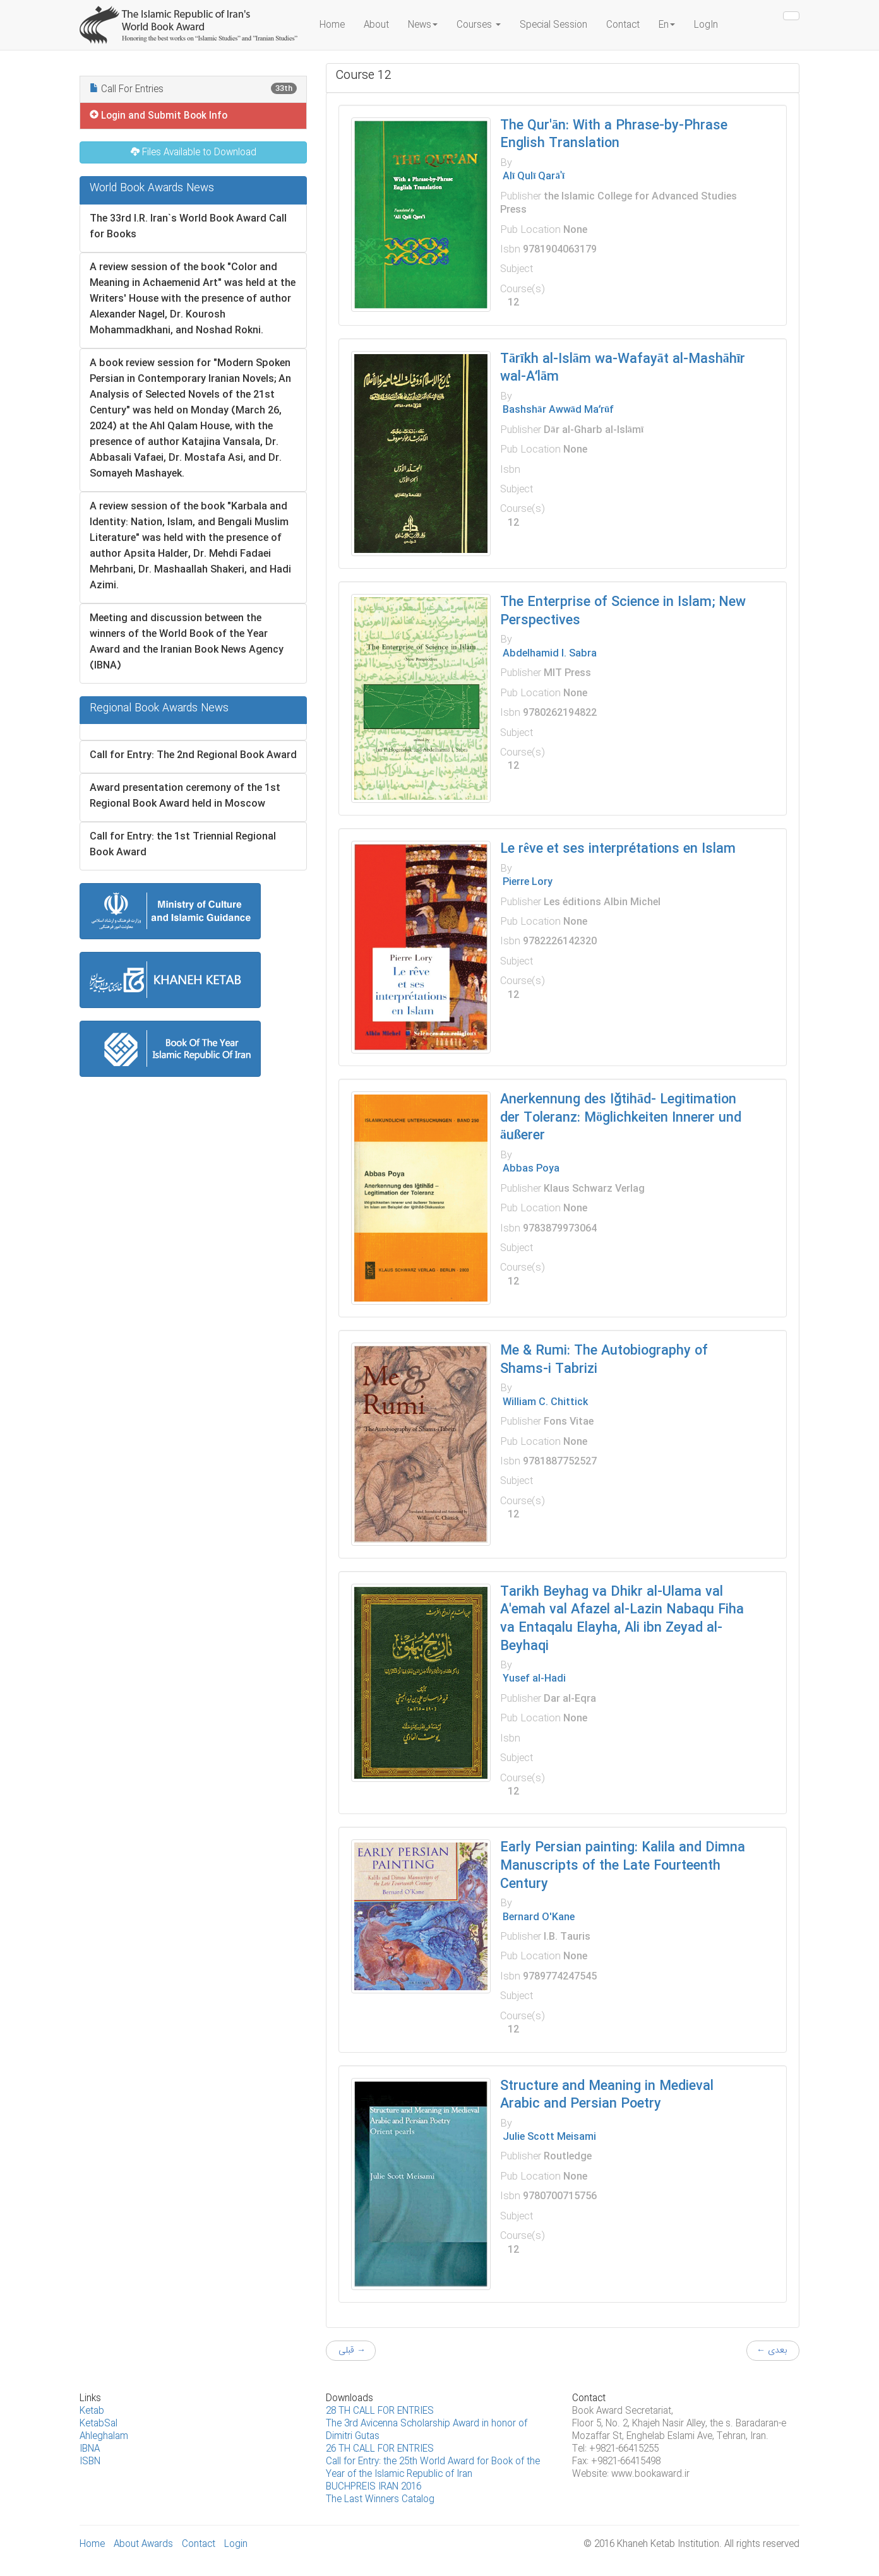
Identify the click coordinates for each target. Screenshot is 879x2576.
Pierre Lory (526, 882)
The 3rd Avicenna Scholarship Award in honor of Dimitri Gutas (426, 2430)
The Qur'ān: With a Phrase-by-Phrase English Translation (613, 135)
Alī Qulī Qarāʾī (532, 176)
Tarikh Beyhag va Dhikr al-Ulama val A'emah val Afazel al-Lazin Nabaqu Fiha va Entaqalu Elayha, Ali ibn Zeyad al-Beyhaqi (622, 1619)
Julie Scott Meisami (548, 2137)
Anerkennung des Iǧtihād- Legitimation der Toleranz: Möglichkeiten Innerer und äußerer (620, 1117)
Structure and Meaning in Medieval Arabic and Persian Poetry (607, 2095)
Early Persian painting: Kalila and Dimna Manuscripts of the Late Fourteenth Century (622, 1865)
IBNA (90, 2449)
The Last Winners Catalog (380, 2499)
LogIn (706, 25)
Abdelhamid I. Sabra (548, 654)
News (423, 25)
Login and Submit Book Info (158, 116)
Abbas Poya (529, 1169)
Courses (479, 25)
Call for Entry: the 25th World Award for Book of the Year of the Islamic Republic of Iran (433, 2468)
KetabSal (98, 2423)
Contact (623, 25)
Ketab (92, 2411)
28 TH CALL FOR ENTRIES (380, 2411)
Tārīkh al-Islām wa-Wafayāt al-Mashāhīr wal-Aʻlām (622, 368)
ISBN (90, 2461)
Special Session (553, 25)
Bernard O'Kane (537, 1917)
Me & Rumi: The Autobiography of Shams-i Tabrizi (604, 1360)
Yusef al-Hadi (533, 1679)
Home (332, 25)
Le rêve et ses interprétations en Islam (618, 849)
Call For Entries (193, 89)
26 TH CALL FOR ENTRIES (380, 2449)
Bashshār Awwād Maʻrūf (557, 410)
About (376, 25)
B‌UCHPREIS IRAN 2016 (373, 2487)
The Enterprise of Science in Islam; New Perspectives (623, 611)
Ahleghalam (104, 2436)
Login (236, 2544)
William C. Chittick (544, 1402)
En (667, 25)
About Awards (143, 2544)
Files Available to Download (193, 152)
